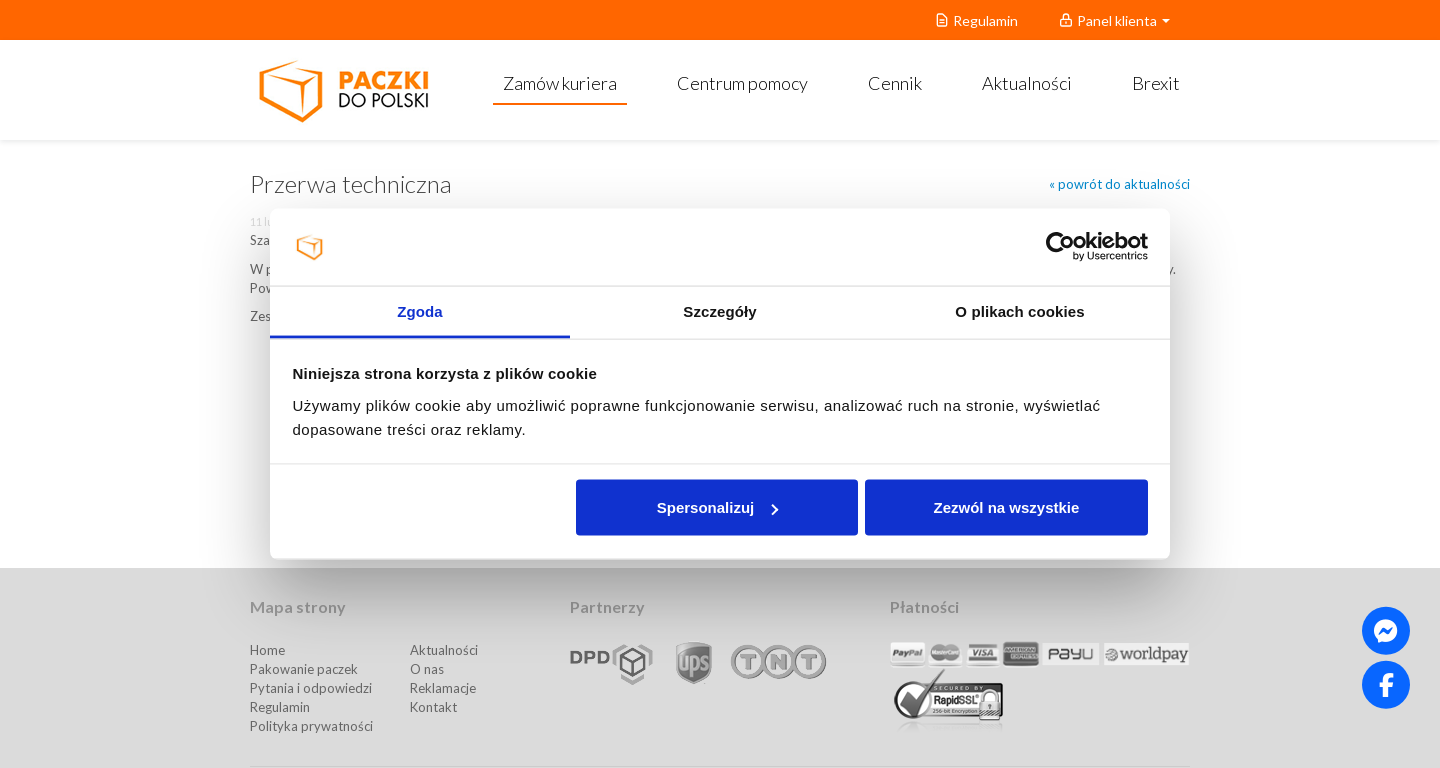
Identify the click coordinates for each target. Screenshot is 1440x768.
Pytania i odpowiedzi (311, 688)
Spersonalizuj (718, 507)
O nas (427, 669)
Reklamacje (443, 688)
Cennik (895, 83)
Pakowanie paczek (304, 669)
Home (267, 650)
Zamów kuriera (560, 83)
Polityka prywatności (311, 726)
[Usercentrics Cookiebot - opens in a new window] (1060, 247)
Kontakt (433, 707)
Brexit (1156, 83)
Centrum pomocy (742, 83)
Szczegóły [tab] (719, 310)
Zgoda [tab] (420, 310)
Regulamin (280, 707)
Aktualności (1027, 83)
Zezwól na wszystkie (1006, 507)
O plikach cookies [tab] (1019, 310)
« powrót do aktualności (1119, 184)
